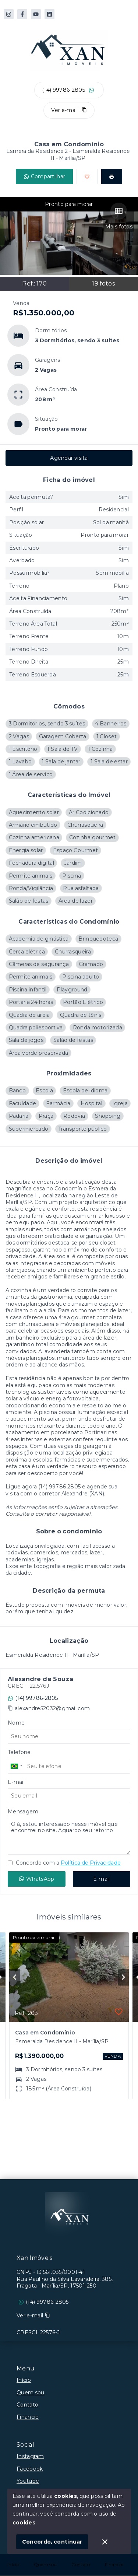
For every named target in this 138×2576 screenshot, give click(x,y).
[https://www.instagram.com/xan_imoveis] (9, 14)
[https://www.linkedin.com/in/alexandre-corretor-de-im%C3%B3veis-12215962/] (49, 14)
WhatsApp (36, 1879)
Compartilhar (45, 176)
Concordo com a (64, 1862)
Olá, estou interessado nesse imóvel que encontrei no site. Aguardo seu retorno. (69, 1836)
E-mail (101, 1879)
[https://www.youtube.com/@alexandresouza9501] (36, 14)
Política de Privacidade (91, 1862)
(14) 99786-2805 (63, 90)
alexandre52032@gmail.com (52, 1708)
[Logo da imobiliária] (69, 2216)
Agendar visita (69, 458)
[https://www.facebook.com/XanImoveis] (22, 14)
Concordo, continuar (52, 2541)
